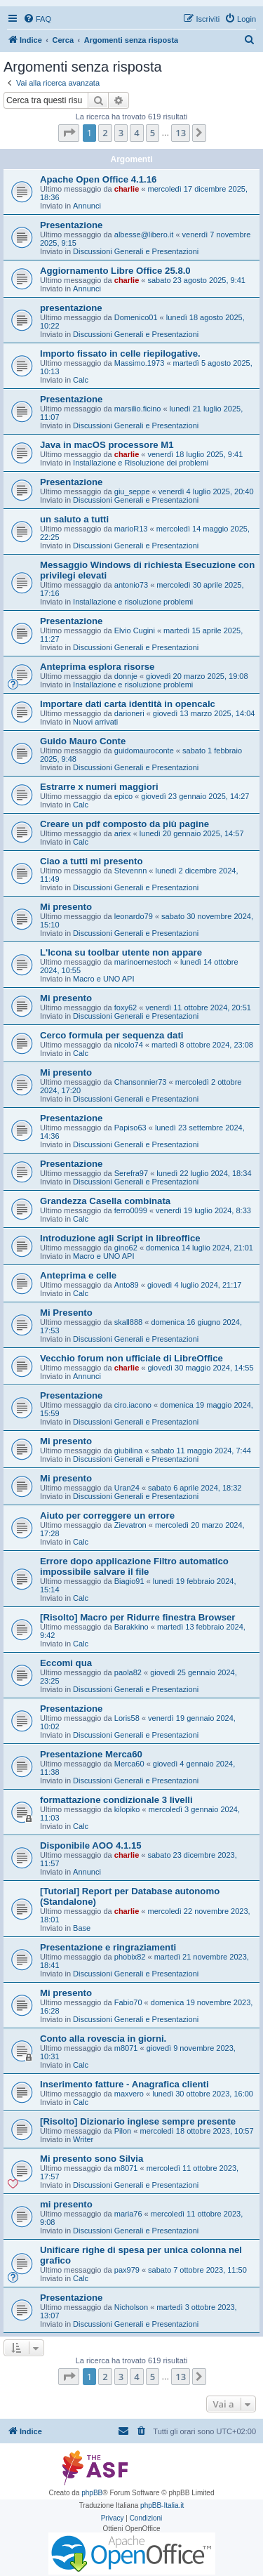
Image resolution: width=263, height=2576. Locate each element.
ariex (122, 833)
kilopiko (127, 1809)
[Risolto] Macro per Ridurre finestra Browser (137, 1617)
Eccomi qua (66, 1663)
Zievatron (130, 1525)
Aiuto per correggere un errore (107, 1515)
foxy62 (125, 1007)
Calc (80, 380)
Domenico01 (136, 317)
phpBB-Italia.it (162, 2505)
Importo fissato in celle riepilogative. (120, 353)
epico (123, 796)
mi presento (66, 2204)
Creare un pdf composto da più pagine (124, 824)
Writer (83, 2139)
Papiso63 (130, 1127)
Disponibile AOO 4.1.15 (91, 1845)
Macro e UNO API (103, 979)
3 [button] (121, 132)
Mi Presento (66, 1312)
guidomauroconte (144, 750)
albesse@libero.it (144, 234)
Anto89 (126, 1285)
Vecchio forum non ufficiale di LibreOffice (131, 1358)
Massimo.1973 (139, 363)
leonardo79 (133, 916)
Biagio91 (129, 1581)
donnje (125, 676)
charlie (126, 189)
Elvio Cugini (134, 630)
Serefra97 (131, 1173)
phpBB (91, 2493)
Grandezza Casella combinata (105, 1201)
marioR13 (131, 528)
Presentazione (71, 225)
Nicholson (131, 2307)
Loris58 (127, 1718)
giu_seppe (132, 491)
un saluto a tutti (74, 519)
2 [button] (104, 132)
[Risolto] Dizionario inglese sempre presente (138, 2121)
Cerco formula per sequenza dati (111, 1035)
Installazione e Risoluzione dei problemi (140, 462)
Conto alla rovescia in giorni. (103, 2038)
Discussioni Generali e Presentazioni (135, 251)
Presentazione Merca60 (91, 1754)
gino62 (125, 1247)
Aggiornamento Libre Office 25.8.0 (115, 270)
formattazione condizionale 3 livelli (116, 1800)
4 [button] (136, 132)
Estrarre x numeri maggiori (99, 786)
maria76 (128, 2214)
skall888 (128, 1322)
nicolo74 (128, 1045)
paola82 (128, 1672)
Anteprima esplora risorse (97, 666)
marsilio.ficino (137, 408)
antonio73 (131, 585)
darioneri (129, 713)
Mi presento (66, 906)
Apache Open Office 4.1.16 (98, 179)
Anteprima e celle (78, 1275)
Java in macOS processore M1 (107, 445)
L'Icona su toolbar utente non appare (121, 952)
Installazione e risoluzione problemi (133, 601)
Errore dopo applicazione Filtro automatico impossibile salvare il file (134, 1566)
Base (81, 1928)
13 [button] (180, 132)
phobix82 (130, 1957)
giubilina (128, 1450)
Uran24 (127, 1488)
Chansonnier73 (140, 1082)
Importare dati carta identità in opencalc (127, 704)
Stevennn (130, 870)
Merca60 (129, 1763)
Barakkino (131, 1627)
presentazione (71, 308)
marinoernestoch (143, 962)
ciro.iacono (132, 1405)
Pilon (122, 2131)
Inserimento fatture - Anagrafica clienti (124, 2084)
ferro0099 (130, 1210)
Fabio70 (128, 2002)
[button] (68, 132)
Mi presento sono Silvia (91, 2158)
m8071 (126, 2048)
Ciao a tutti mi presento (91, 861)
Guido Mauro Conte (83, 741)
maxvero (129, 2093)
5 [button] (152, 132)
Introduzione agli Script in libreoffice (120, 1238)
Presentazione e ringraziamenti (108, 1947)
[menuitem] (37, 19)
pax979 (127, 2270)
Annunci (87, 206)
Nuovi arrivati (95, 722)
